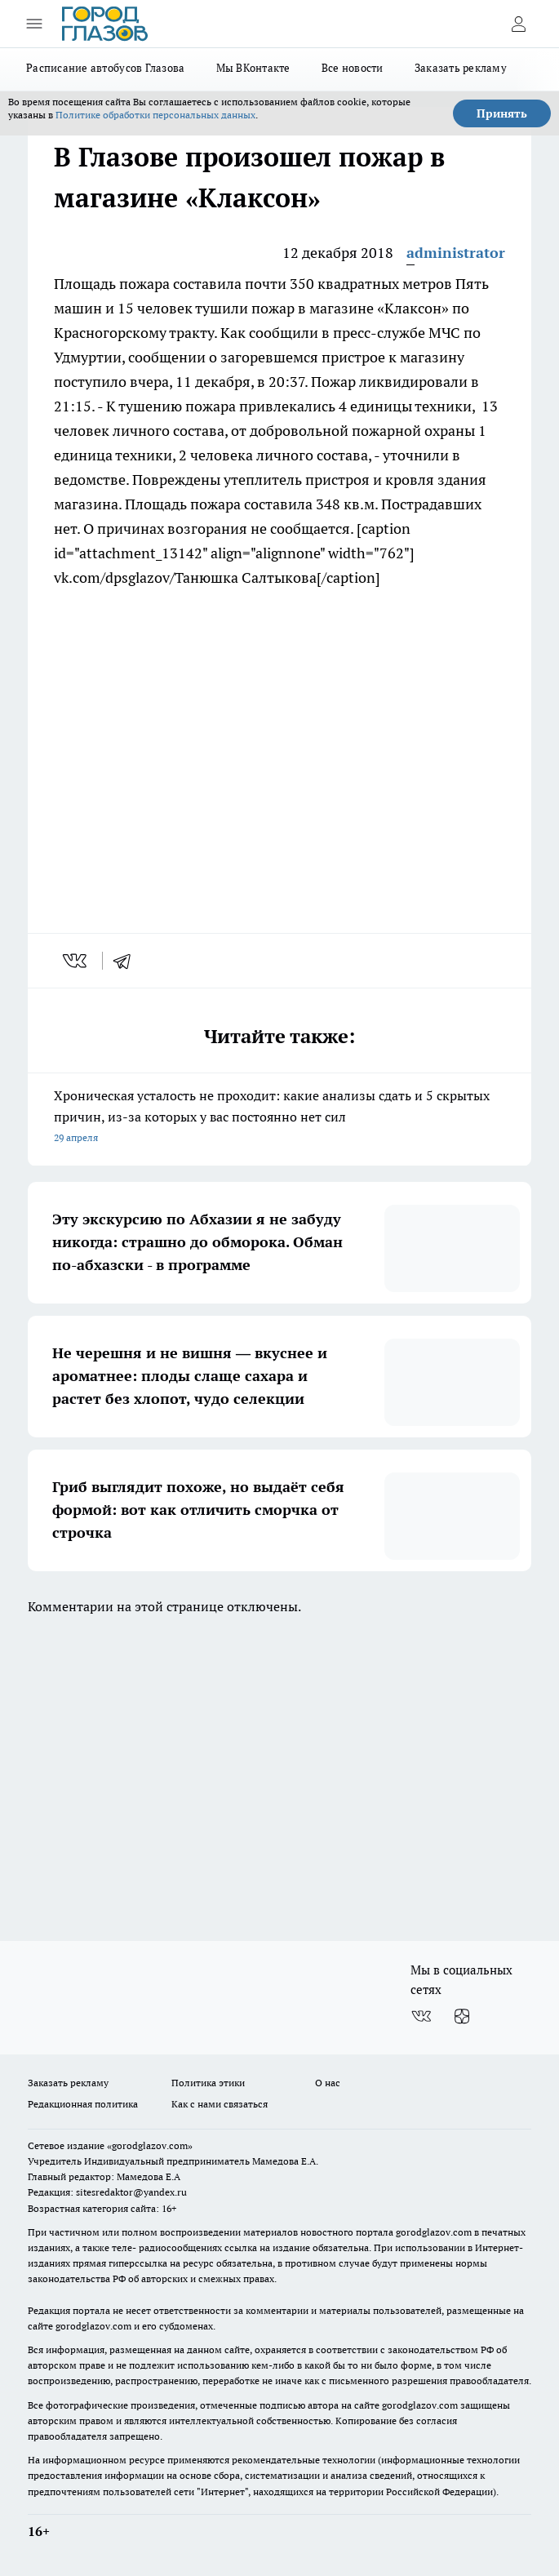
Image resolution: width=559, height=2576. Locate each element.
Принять (502, 113)
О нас (327, 2082)
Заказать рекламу (461, 67)
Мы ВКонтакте (253, 67)
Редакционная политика (83, 2104)
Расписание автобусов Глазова (105, 67)
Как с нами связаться (219, 2104)
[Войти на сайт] (518, 23)
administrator (455, 252)
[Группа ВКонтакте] (421, 2016)
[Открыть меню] (34, 23)
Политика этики (208, 2082)
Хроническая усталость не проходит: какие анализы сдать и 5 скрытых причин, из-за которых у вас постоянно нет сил (279, 1117)
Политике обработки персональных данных (155, 115)
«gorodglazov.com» (150, 2145)
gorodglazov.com (434, 2232)
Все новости (353, 67)
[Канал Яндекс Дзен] (461, 2016)
